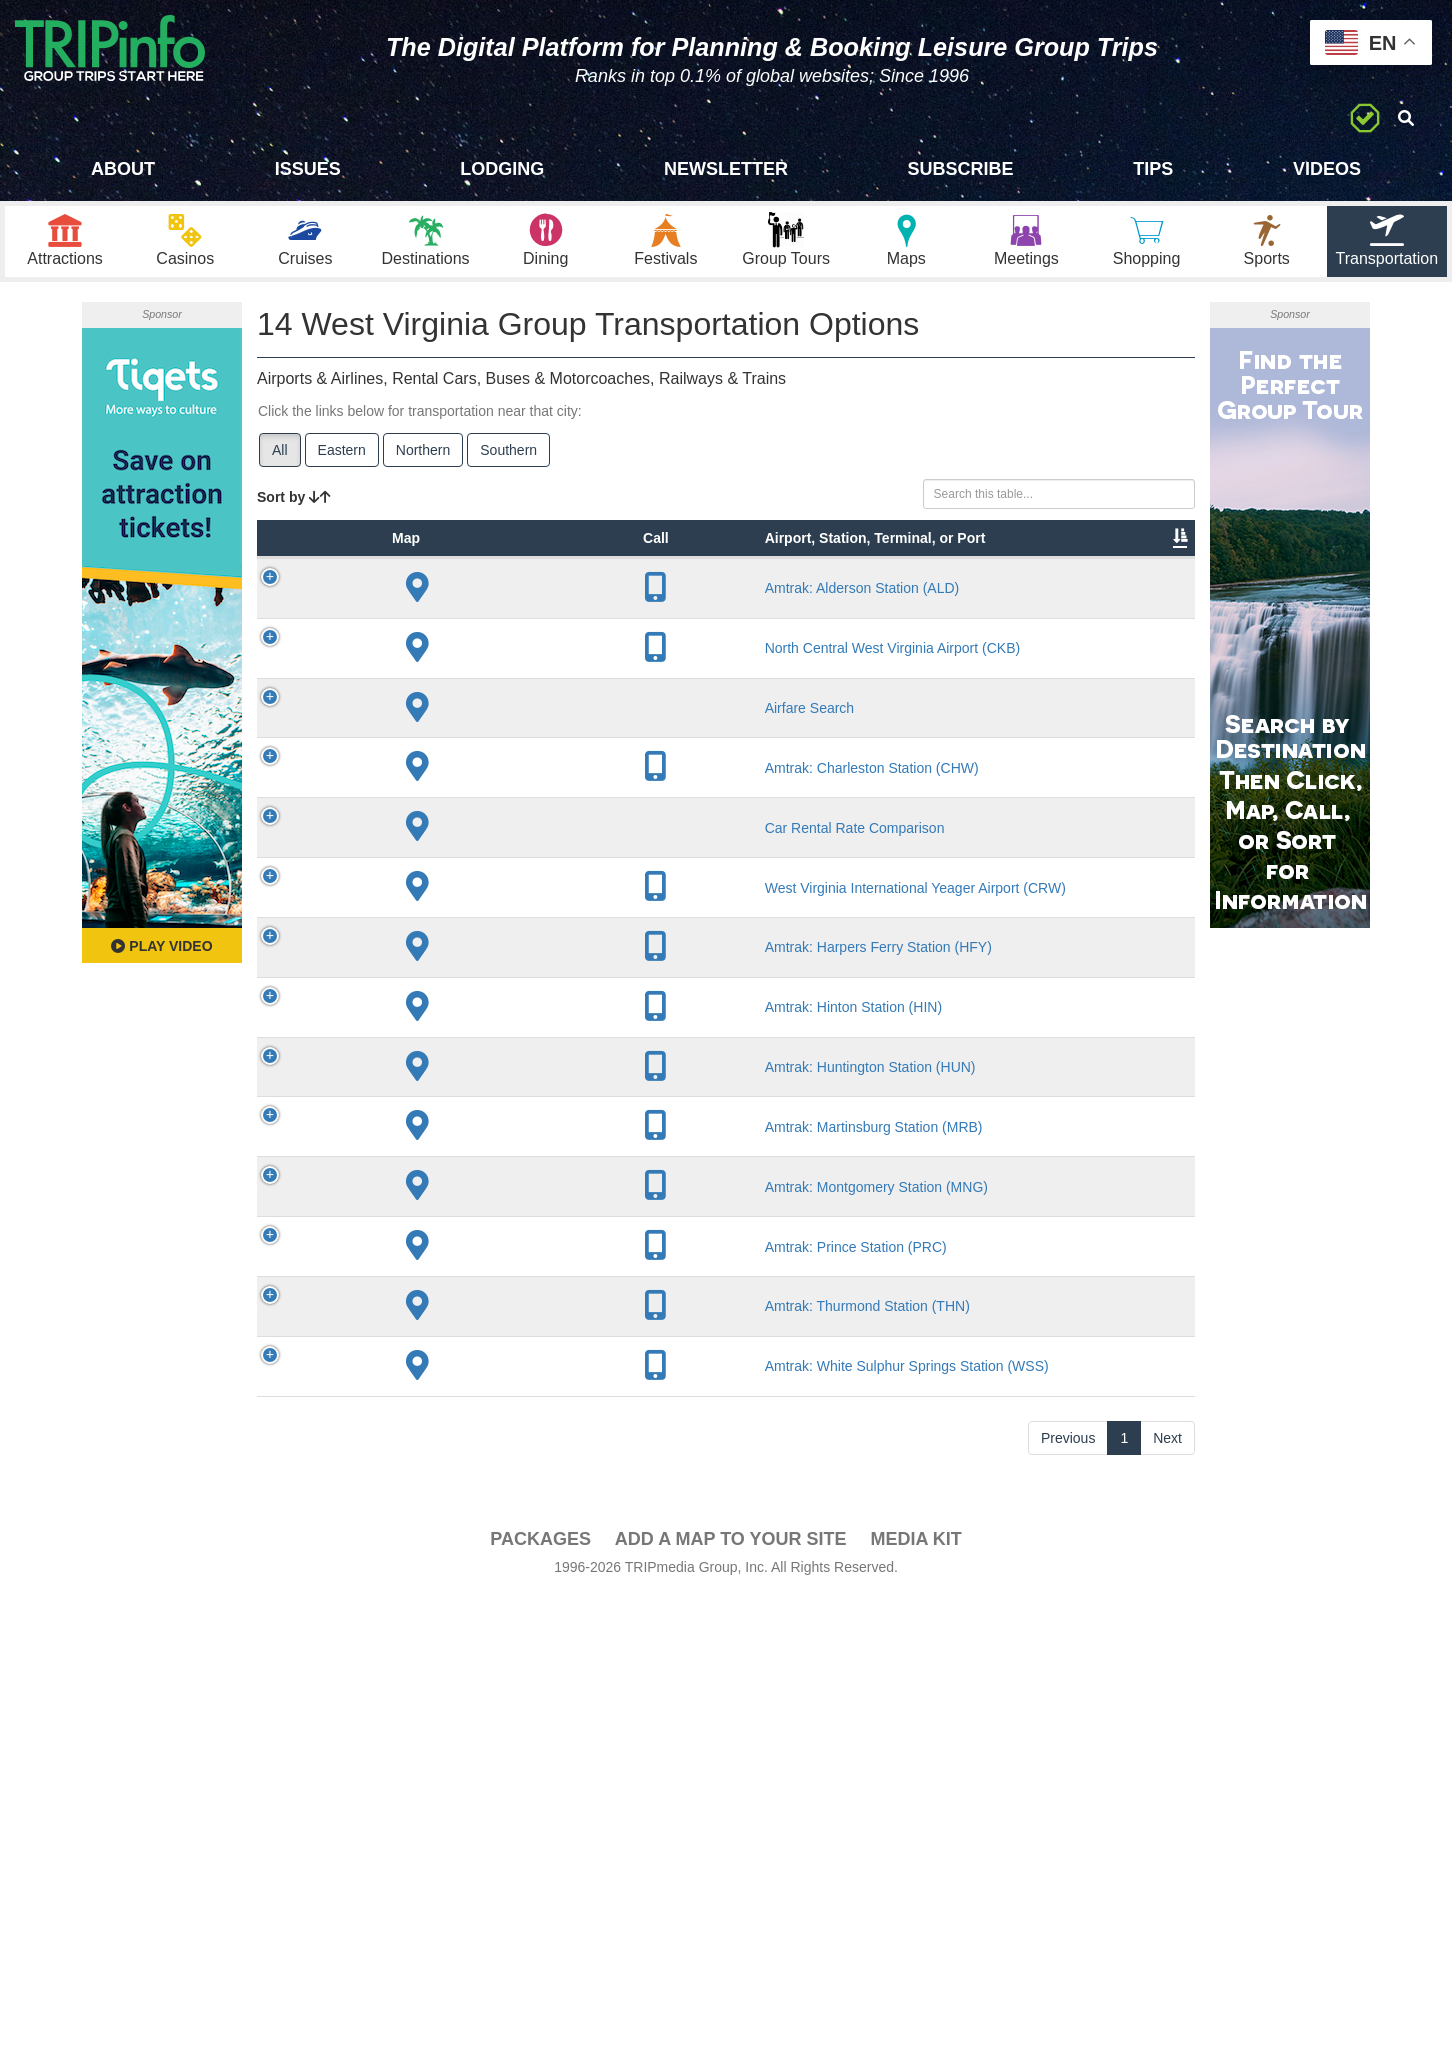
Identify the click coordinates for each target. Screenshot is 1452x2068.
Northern (423, 461)
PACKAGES (540, 2010)
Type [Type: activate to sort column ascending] (388, 609)
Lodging (502, 169)
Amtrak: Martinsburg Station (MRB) (486, 1501)
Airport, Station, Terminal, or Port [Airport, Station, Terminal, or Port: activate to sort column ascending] (472, 579)
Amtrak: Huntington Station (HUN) (485, 1424)
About (123, 169)
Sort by (294, 508)
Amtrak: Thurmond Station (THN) (485, 1732)
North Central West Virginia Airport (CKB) (483, 745)
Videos (1327, 169)
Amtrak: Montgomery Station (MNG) (486, 1578)
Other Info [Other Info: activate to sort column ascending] (772, 599)
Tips (1153, 169)
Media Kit (915, 2010)
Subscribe (961, 169)
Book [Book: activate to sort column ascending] (1066, 609)
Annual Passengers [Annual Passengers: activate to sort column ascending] (892, 599)
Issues (308, 169)
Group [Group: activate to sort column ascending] (1143, 609)
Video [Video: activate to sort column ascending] (992, 609)
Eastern (342, 461)
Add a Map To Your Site (731, 2010)
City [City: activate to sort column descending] (569, 609)
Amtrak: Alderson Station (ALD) (484, 668)
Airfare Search (486, 842)
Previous (1068, 1909)
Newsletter (726, 169)
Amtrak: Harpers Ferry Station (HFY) (485, 1270)
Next (1167, 1909)
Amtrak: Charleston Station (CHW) (487, 939)
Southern (508, 461)
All (280, 461)
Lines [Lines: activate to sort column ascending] (667, 609)
